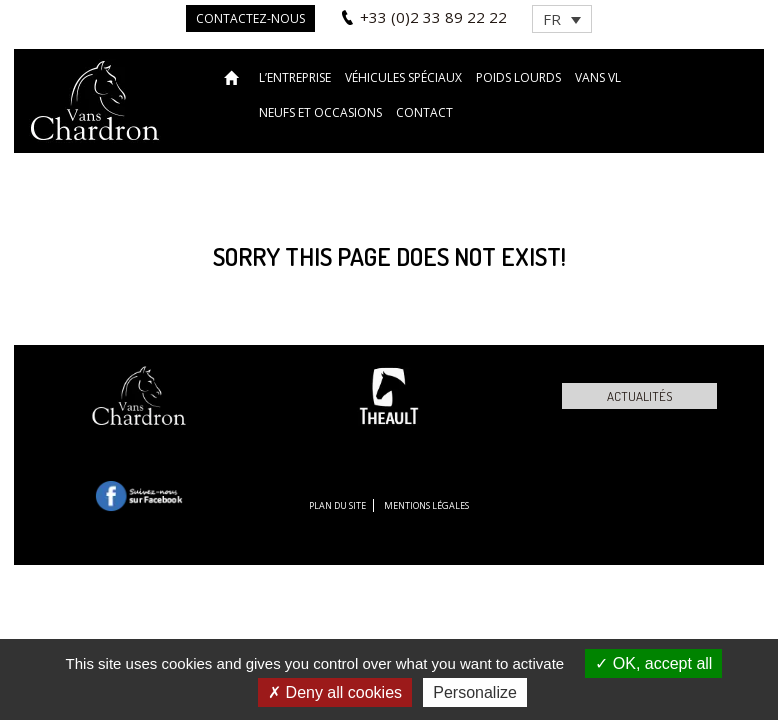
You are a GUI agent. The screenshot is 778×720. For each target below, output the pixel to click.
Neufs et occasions (320, 112)
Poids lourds (518, 77)
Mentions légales (426, 505)
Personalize (475, 692)
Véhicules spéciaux (403, 77)
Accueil (234, 76)
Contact (424, 112)
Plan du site (337, 505)
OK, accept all (653, 663)
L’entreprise (295, 77)
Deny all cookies (335, 692)
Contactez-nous (250, 18)
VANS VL (598, 77)
